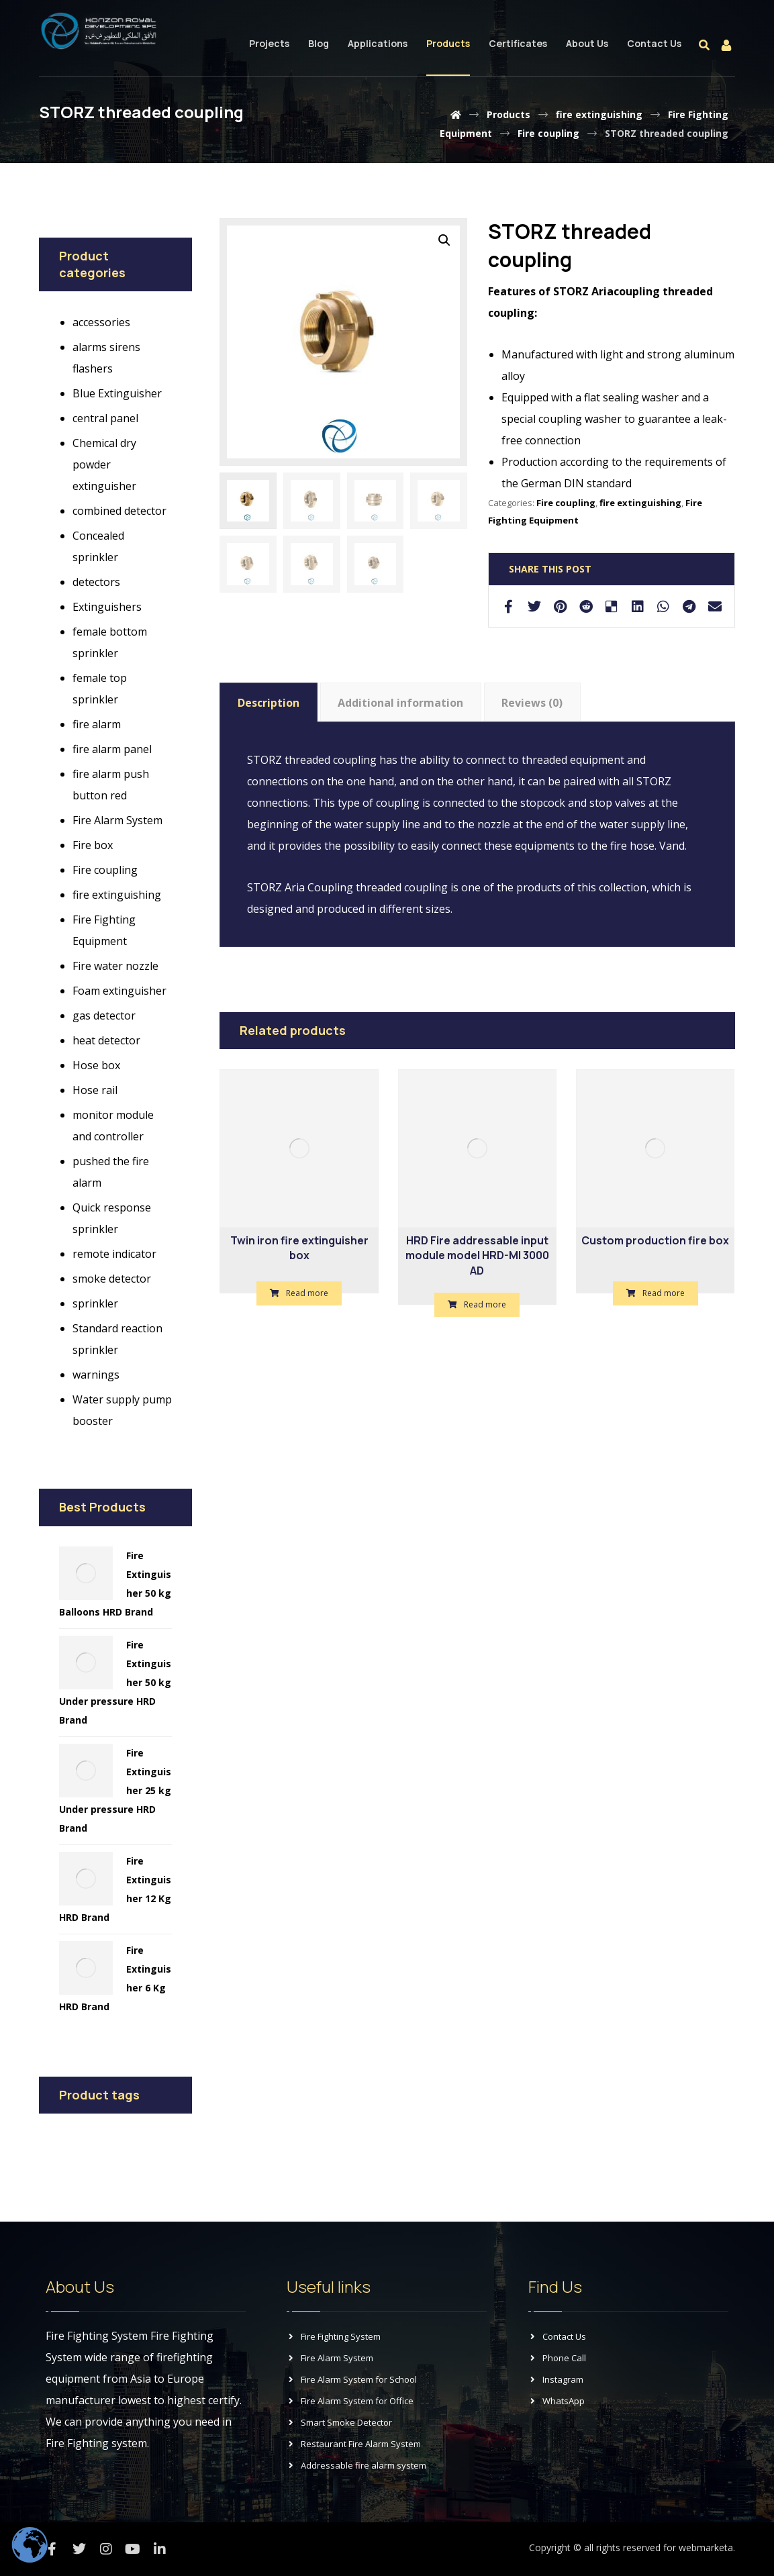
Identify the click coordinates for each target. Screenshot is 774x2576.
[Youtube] (132, 2549)
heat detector (106, 1040)
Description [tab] (268, 702)
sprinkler (95, 1303)
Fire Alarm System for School (352, 2379)
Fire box (92, 845)
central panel (105, 418)
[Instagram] (106, 2549)
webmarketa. (707, 2547)
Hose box (96, 1065)
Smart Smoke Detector (339, 2422)
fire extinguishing (640, 503)
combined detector (119, 510)
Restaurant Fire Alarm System (354, 2444)
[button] (444, 240)
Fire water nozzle (115, 965)
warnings (95, 1374)
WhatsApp (556, 2401)
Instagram (555, 2379)
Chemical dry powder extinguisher (104, 464)
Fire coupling (565, 503)
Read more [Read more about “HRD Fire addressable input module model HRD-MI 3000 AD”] (485, 1304)
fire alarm (96, 724)
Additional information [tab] (400, 702)
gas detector (104, 1015)
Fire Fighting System (334, 2336)
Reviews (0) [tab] (532, 702)
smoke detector (111, 1278)
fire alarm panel (112, 749)
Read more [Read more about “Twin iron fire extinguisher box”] (307, 1293)
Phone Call (557, 2358)
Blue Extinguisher (117, 393)
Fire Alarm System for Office (350, 2401)
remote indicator (114, 1253)
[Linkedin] (159, 2549)
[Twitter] (79, 2549)
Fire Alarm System (117, 820)
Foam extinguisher (119, 990)
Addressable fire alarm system (356, 2465)
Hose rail (94, 1090)
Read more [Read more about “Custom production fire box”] (663, 1293)
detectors (96, 582)
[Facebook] (52, 2549)
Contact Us (557, 2336)
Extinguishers (107, 606)
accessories (101, 322)
